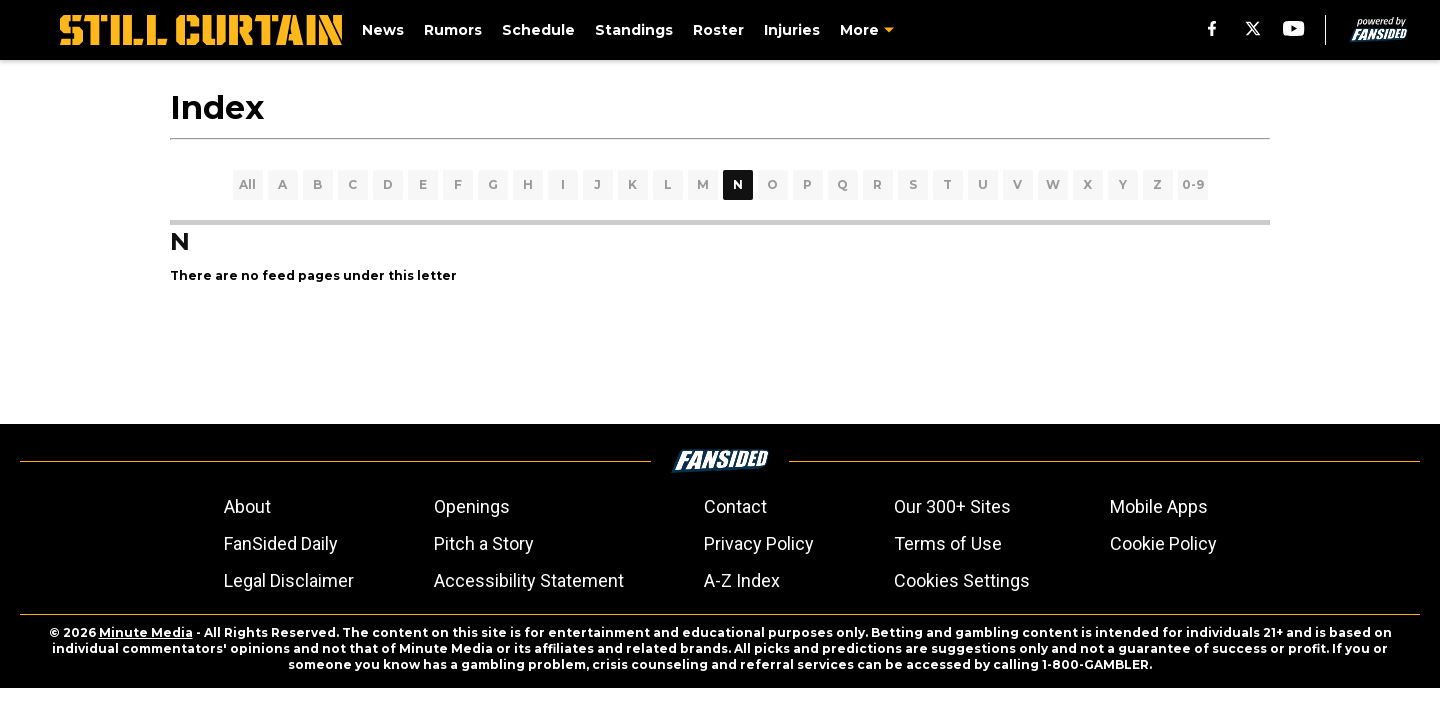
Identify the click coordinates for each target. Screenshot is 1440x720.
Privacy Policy (759, 543)
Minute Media (146, 632)
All (247, 184)
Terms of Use (948, 543)
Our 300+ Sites (952, 506)
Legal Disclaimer (289, 580)
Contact (735, 506)
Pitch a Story (484, 543)
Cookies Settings (962, 580)
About (247, 506)
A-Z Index (742, 580)
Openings (472, 506)
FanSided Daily (281, 543)
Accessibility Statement (529, 580)
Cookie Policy (1163, 543)
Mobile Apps (1159, 506)
